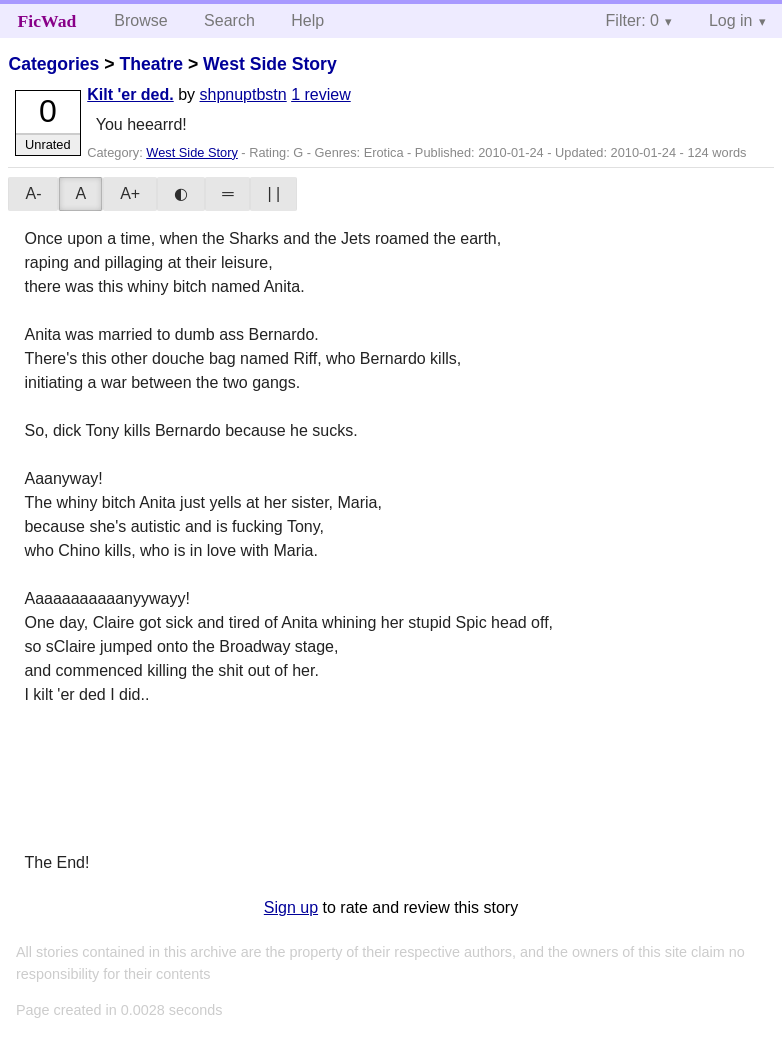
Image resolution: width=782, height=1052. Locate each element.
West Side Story (270, 64)
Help (307, 20)
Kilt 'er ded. (130, 94)
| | (273, 193)
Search (229, 20)
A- (33, 193)
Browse (140, 20)
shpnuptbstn (243, 94)
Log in (731, 20)
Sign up (291, 907)
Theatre (151, 64)
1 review (321, 94)
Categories (53, 64)
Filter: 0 (632, 20)
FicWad (47, 21)
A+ (130, 193)
